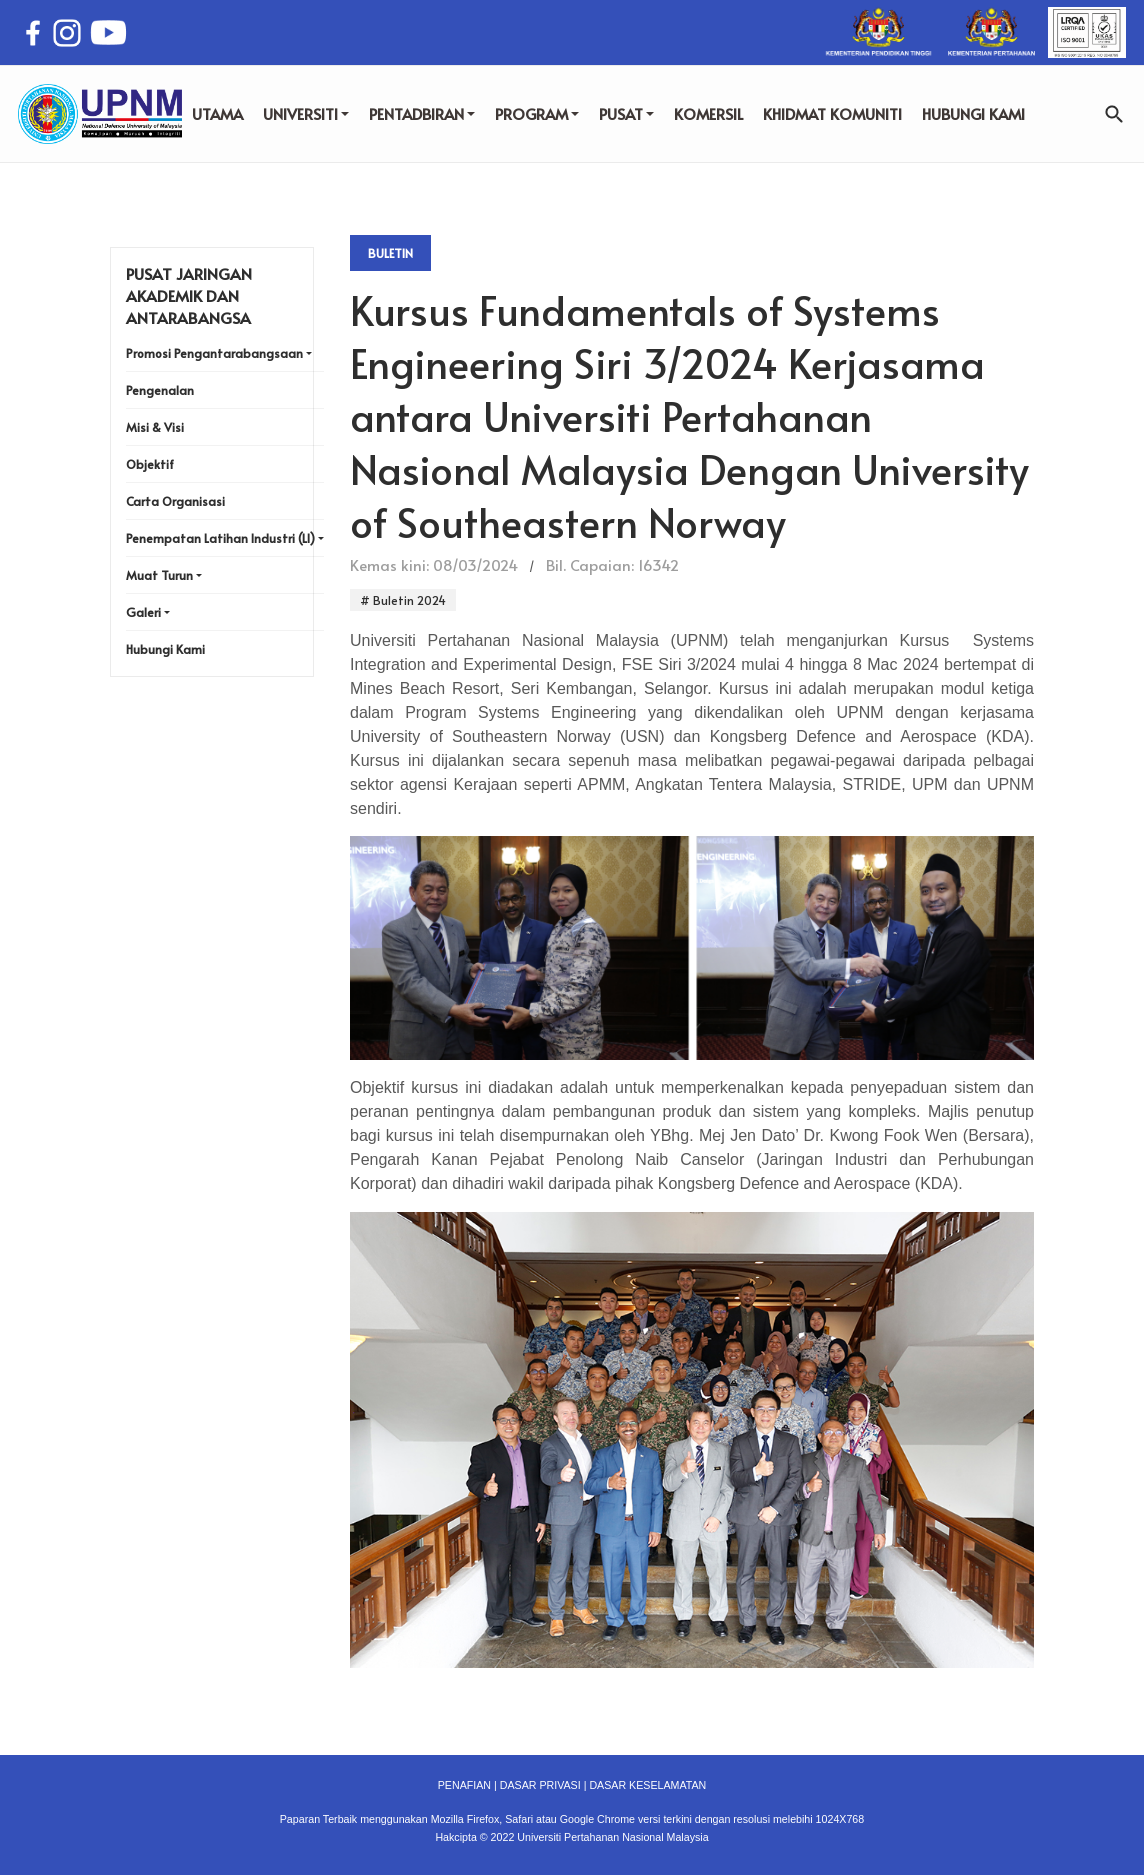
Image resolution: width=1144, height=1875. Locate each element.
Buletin (390, 253)
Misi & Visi (155, 427)
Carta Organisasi (175, 501)
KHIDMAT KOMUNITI (832, 113)
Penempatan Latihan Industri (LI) (220, 538)
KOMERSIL (708, 113)
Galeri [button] (143, 612)
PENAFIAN (464, 1785)
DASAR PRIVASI (540, 1785)
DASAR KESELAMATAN (647, 1785)
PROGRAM (537, 113)
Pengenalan (160, 390)
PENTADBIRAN (422, 113)
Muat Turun (159, 575)
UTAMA (217, 113)
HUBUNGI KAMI (973, 113)
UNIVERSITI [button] (306, 113)
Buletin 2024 (408, 600)
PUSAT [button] (626, 113)
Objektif (150, 464)
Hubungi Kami (165, 649)
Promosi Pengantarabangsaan (214, 353)
